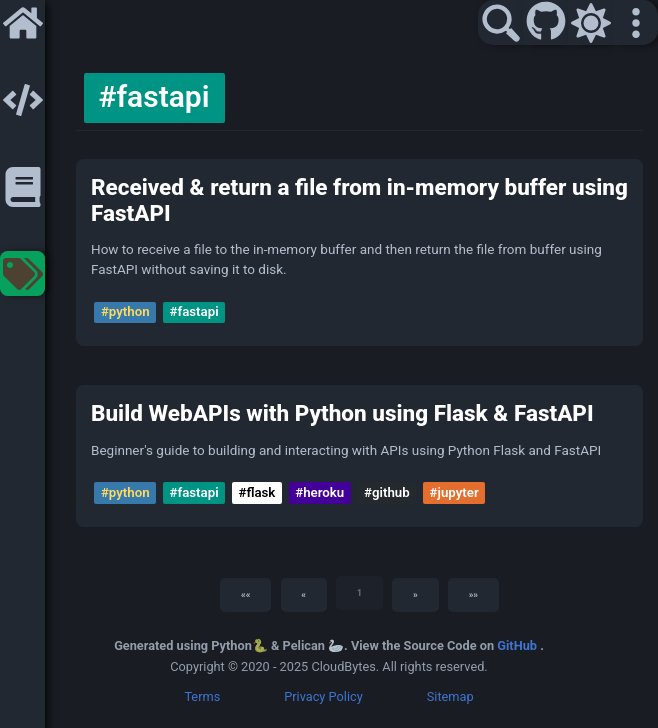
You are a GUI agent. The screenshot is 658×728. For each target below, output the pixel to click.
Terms (202, 696)
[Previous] (304, 595)
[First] (245, 595)
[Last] (473, 595)
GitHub (518, 645)
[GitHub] (546, 23)
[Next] (415, 595)
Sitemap (450, 696)
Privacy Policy (323, 696)
